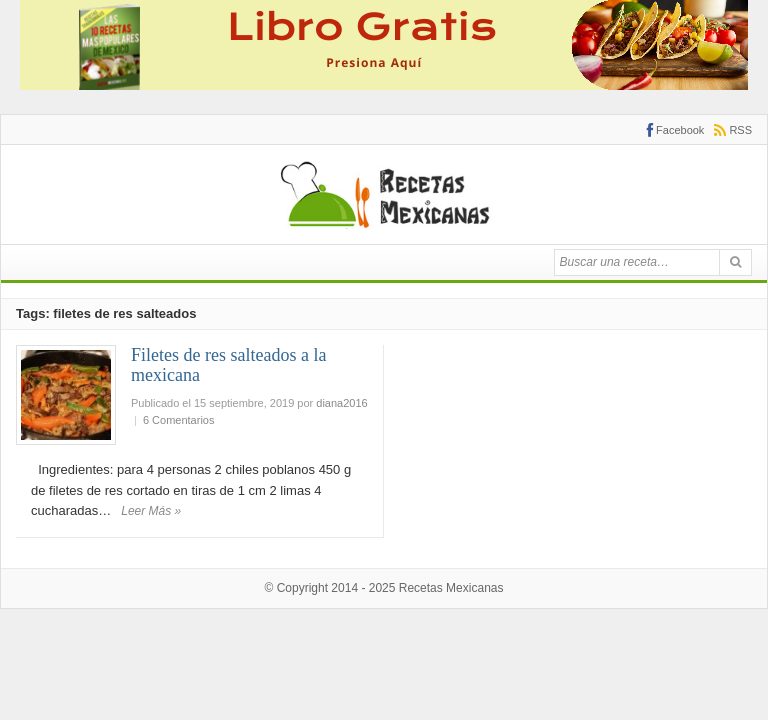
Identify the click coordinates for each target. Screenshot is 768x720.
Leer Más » (151, 511)
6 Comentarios (179, 420)
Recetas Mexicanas (451, 588)
